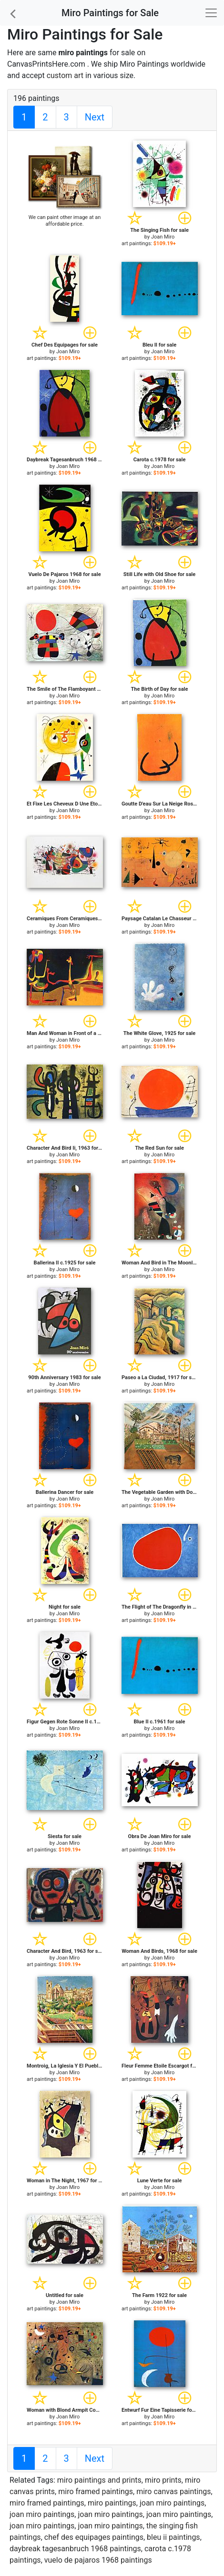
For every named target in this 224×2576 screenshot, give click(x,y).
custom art (65, 75)
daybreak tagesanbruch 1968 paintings (75, 2548)
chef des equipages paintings (93, 2537)
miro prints (163, 2480)
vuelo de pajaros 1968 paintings (98, 2560)
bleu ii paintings (173, 2537)
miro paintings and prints (99, 2480)
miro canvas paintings (173, 2491)
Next (94, 117)
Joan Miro (162, 237)
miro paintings (112, 2502)
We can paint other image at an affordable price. (65, 220)
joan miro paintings (172, 2502)
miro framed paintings (95, 2491)
